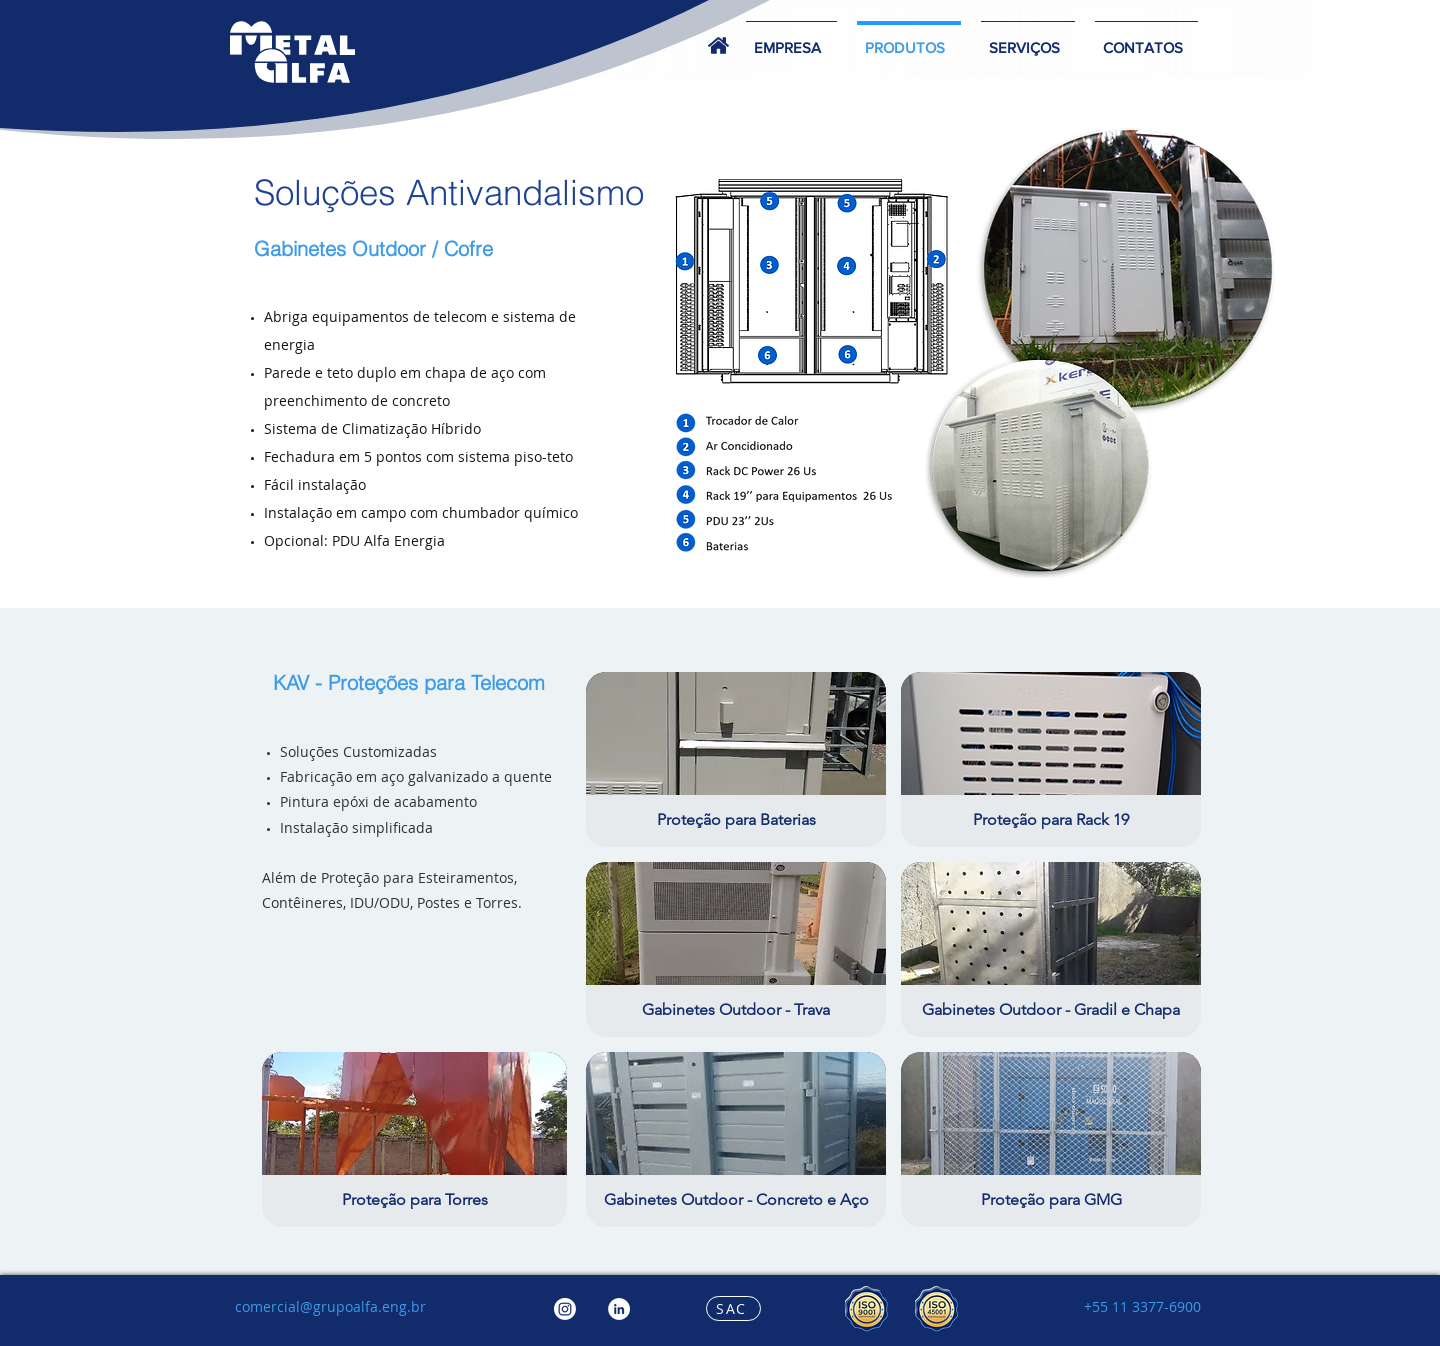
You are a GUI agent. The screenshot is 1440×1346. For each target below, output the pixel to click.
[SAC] (733, 1308)
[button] (1028, 38)
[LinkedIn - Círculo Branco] (619, 1309)
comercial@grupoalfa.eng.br (330, 1306)
